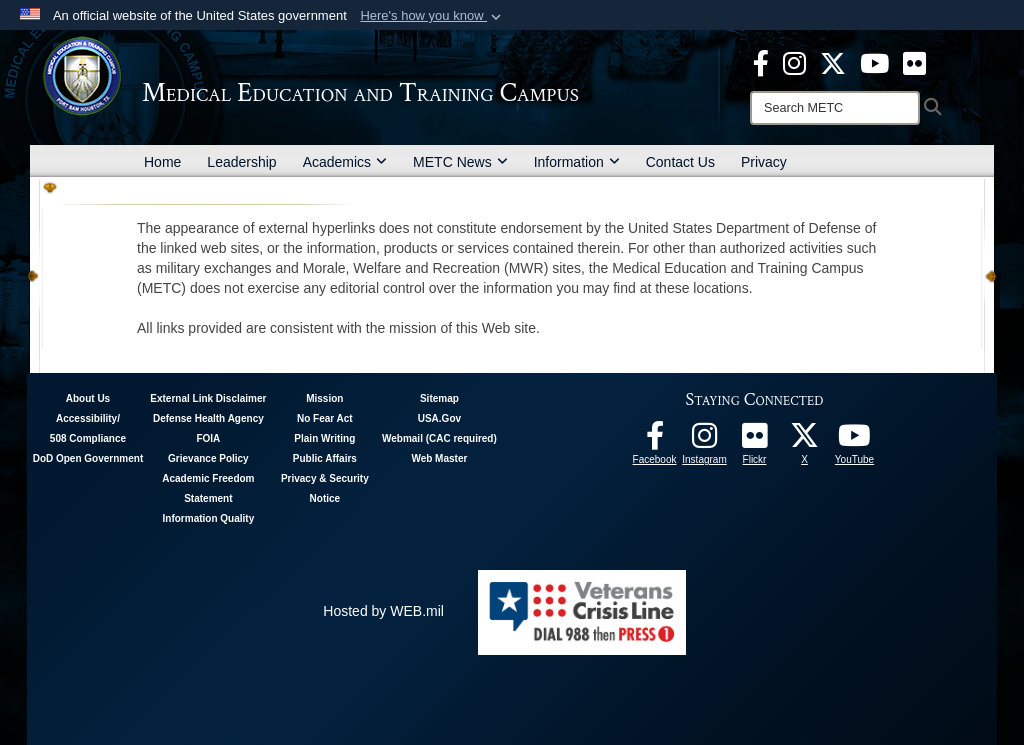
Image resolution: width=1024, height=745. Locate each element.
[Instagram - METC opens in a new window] (794, 62)
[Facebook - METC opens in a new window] (761, 62)
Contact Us (680, 162)
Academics (345, 162)
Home (162, 162)
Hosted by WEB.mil (383, 611)
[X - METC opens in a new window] (833, 62)
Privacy (764, 162)
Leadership (241, 162)
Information (577, 162)
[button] (432, 16)
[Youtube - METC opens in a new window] (874, 62)
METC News (460, 162)
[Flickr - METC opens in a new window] (914, 62)
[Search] (835, 108)
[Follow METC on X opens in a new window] (805, 441)
